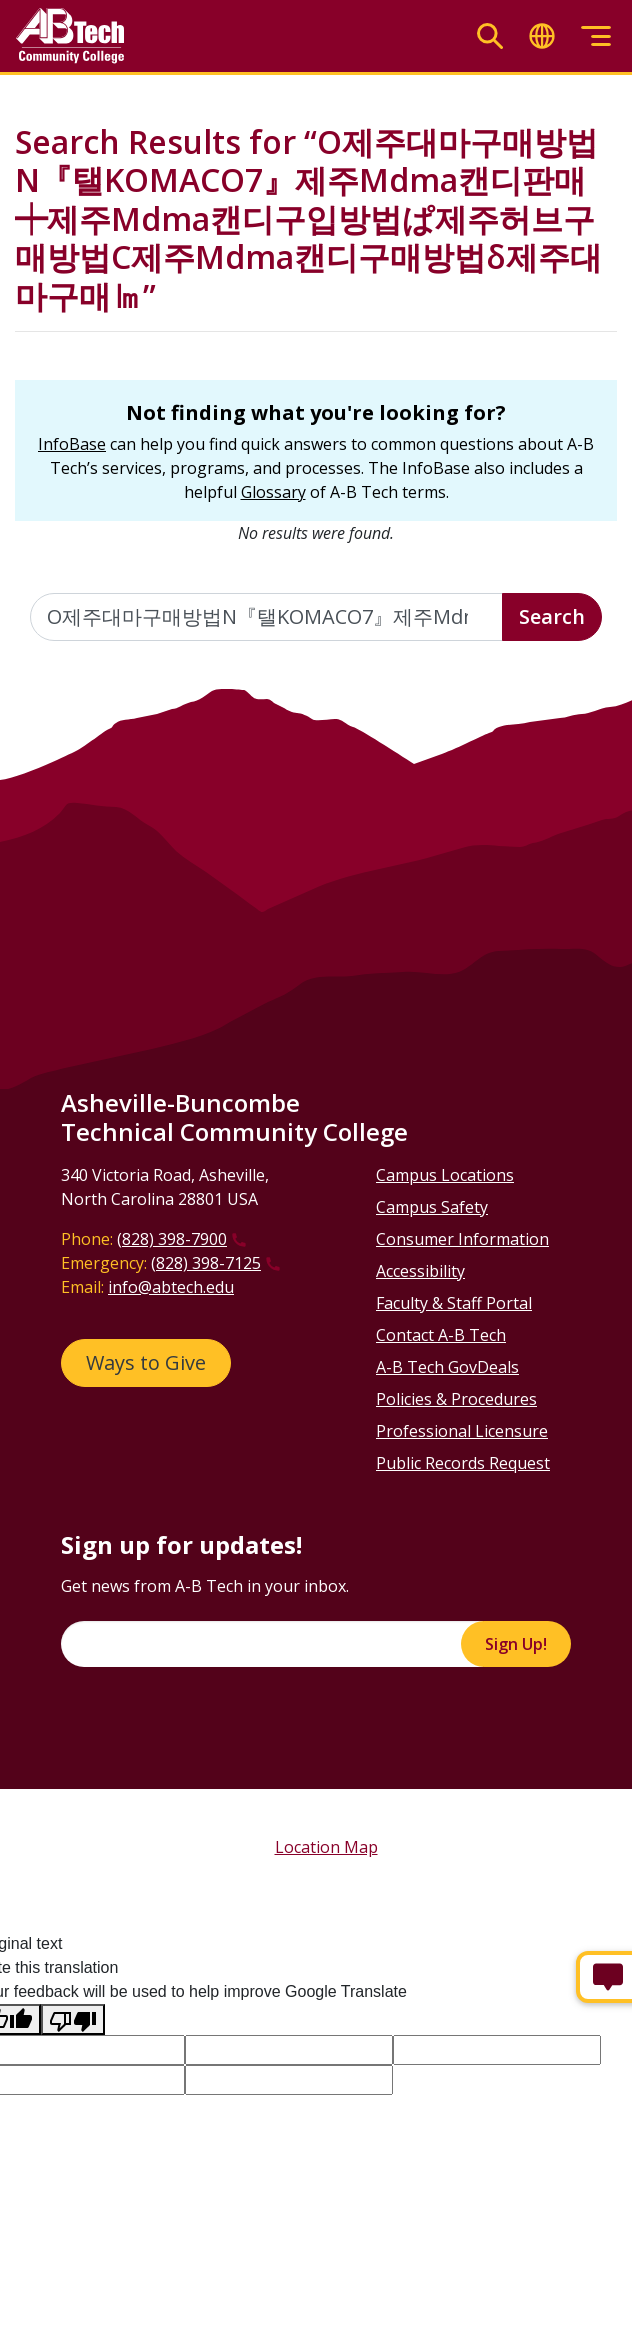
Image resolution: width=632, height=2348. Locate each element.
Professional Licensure (462, 1431)
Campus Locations (445, 1175)
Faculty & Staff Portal (454, 1303)
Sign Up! (516, 1644)
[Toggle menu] (596, 36)
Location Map (326, 1847)
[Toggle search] (490, 36)
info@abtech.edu (171, 1287)
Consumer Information (462, 1239)
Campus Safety (432, 1207)
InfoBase (72, 444)
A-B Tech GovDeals (447, 1367)
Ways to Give (146, 1362)
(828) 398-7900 (172, 1239)
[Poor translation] (73, 2019)
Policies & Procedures (456, 1399)
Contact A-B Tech (441, 1335)
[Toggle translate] (542, 36)
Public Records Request (463, 1463)
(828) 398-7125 (206, 1263)
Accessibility (420, 1271)
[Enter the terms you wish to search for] (266, 617)
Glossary (273, 492)
